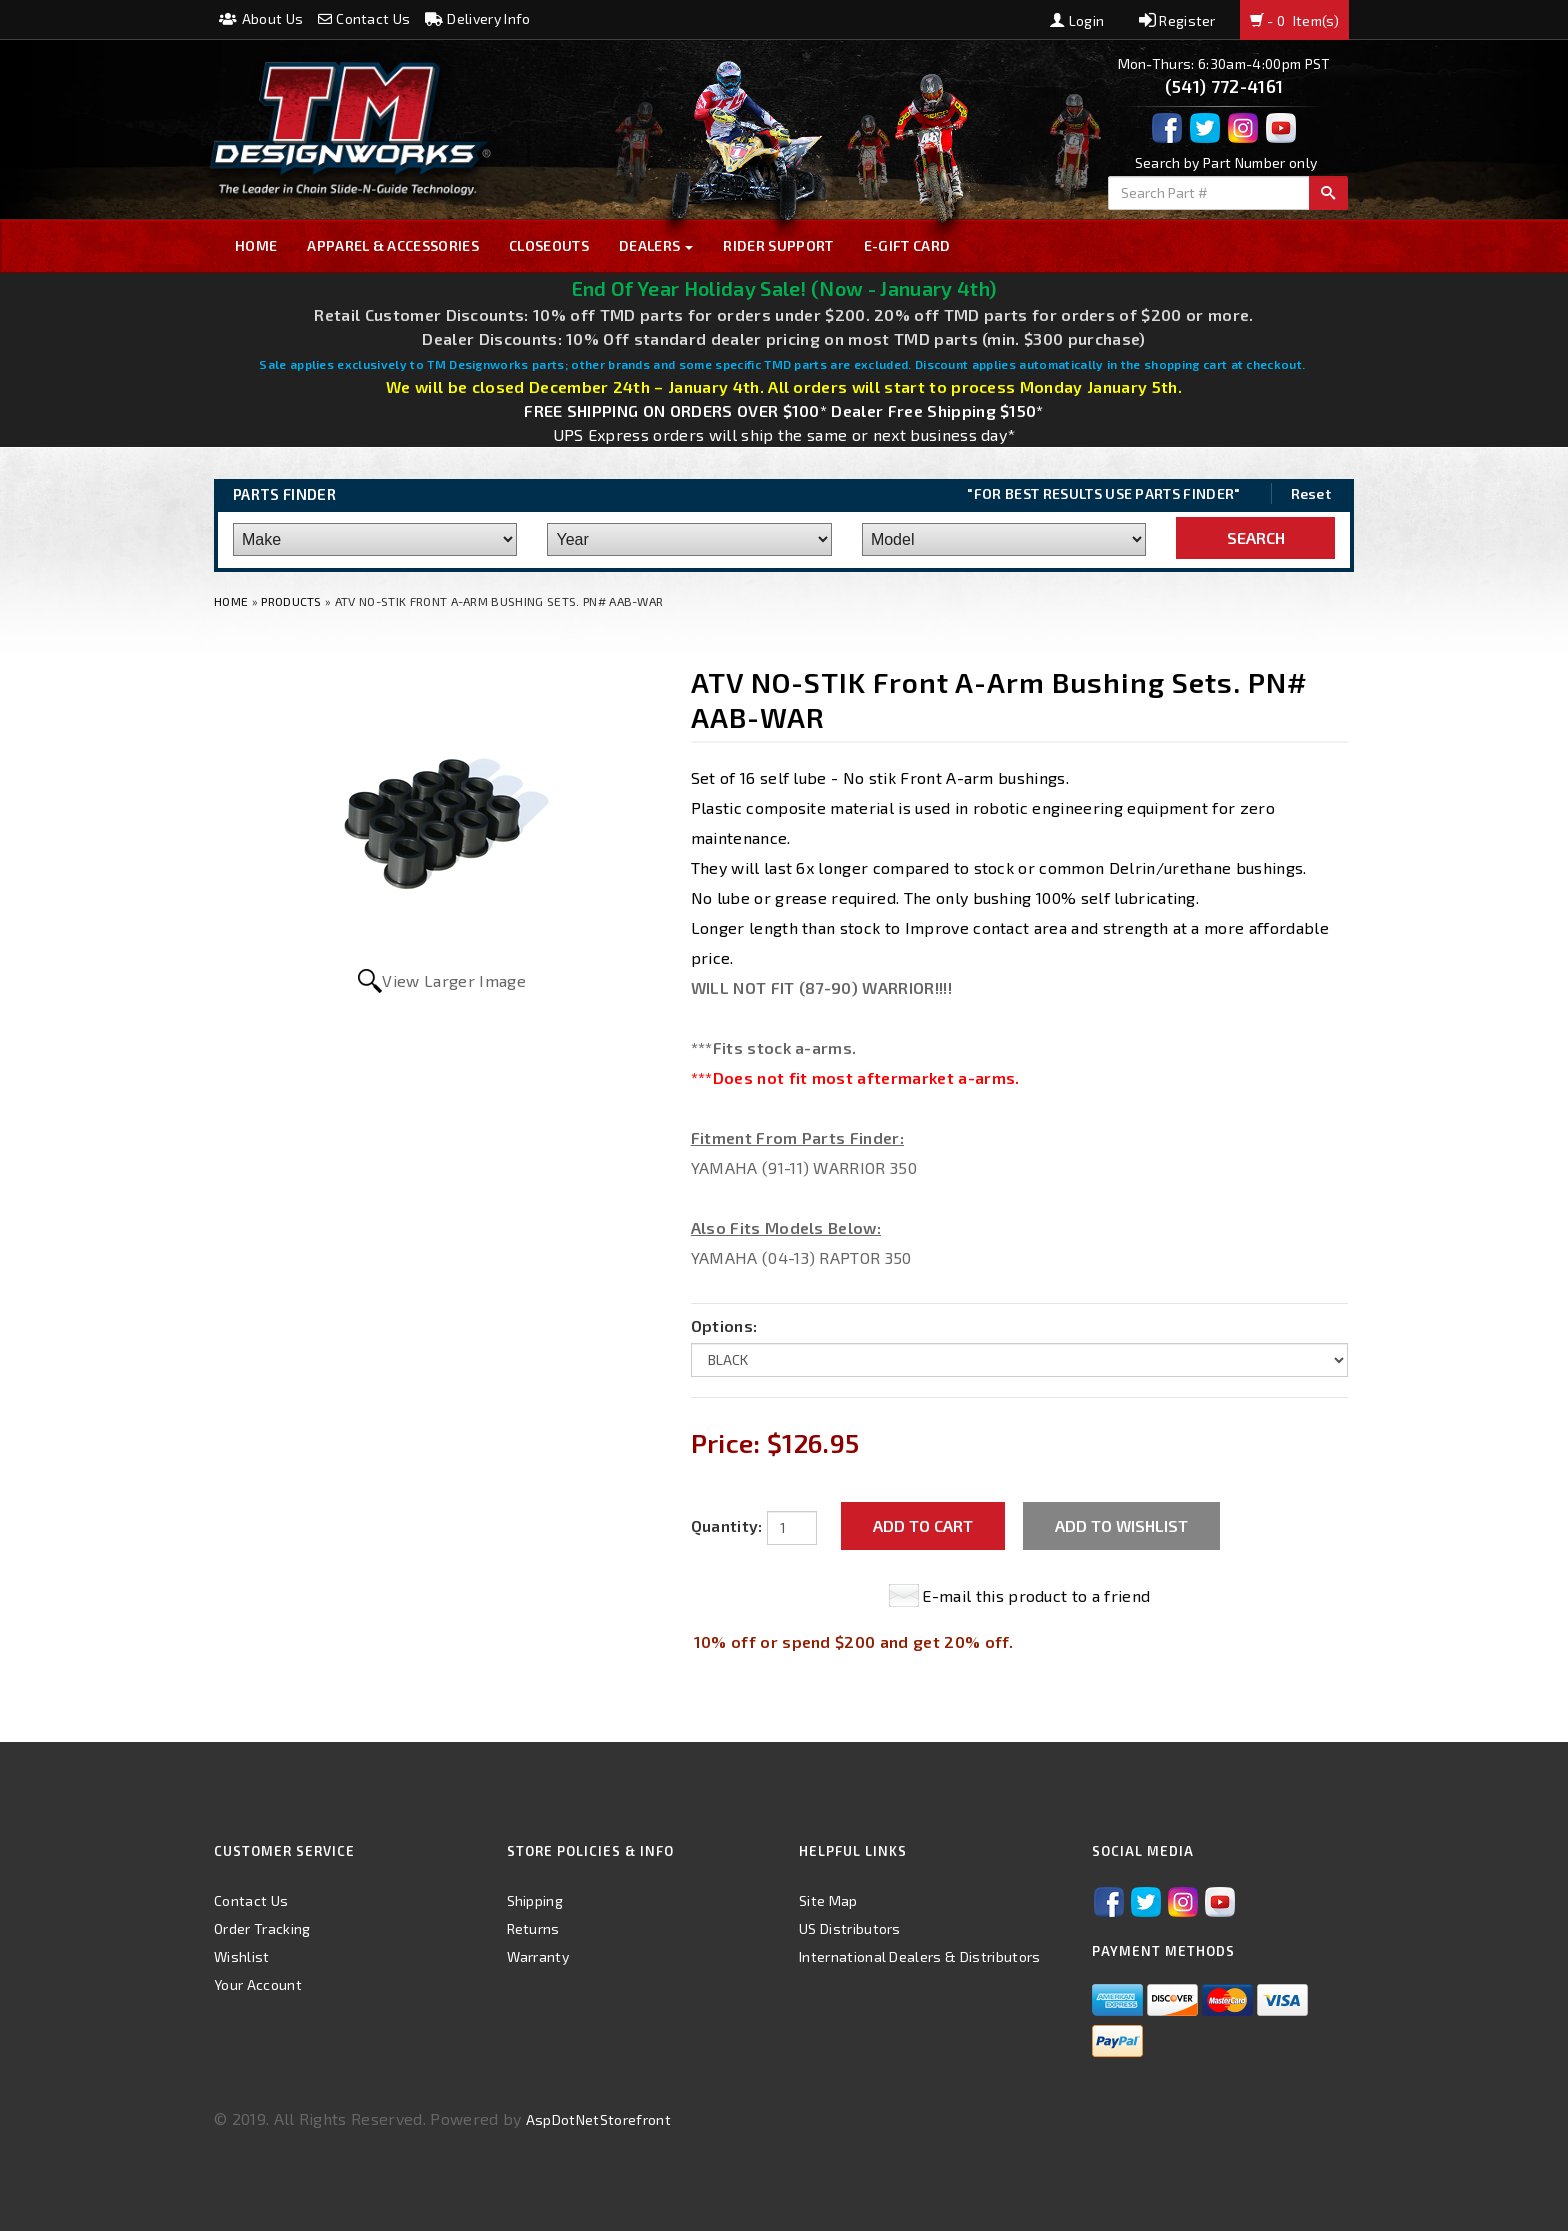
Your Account (258, 1984)
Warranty (538, 1956)
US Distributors (850, 1928)
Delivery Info (478, 18)
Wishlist (242, 1956)
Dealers (656, 245)
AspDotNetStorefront (598, 2119)
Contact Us (364, 18)
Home (256, 245)
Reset (1311, 493)
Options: (724, 1325)
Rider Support (778, 245)
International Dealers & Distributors (920, 1956)
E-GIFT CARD (907, 245)
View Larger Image (453, 980)
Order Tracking (262, 1928)
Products (291, 601)
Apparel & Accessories (393, 245)
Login (1077, 20)
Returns (533, 1928)
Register (1177, 20)
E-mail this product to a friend (1036, 1595)
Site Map (828, 1900)
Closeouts (549, 245)
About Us (261, 18)
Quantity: (727, 1525)
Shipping (535, 1900)
